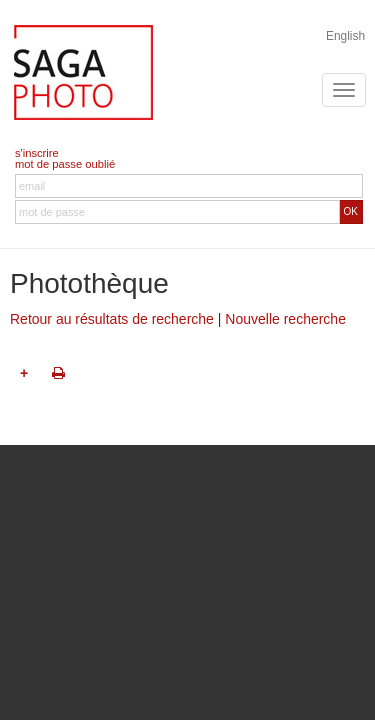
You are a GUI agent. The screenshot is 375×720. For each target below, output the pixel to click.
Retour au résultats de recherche (112, 319)
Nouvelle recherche (285, 319)
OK (351, 211)
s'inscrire (37, 153)
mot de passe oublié (65, 164)
